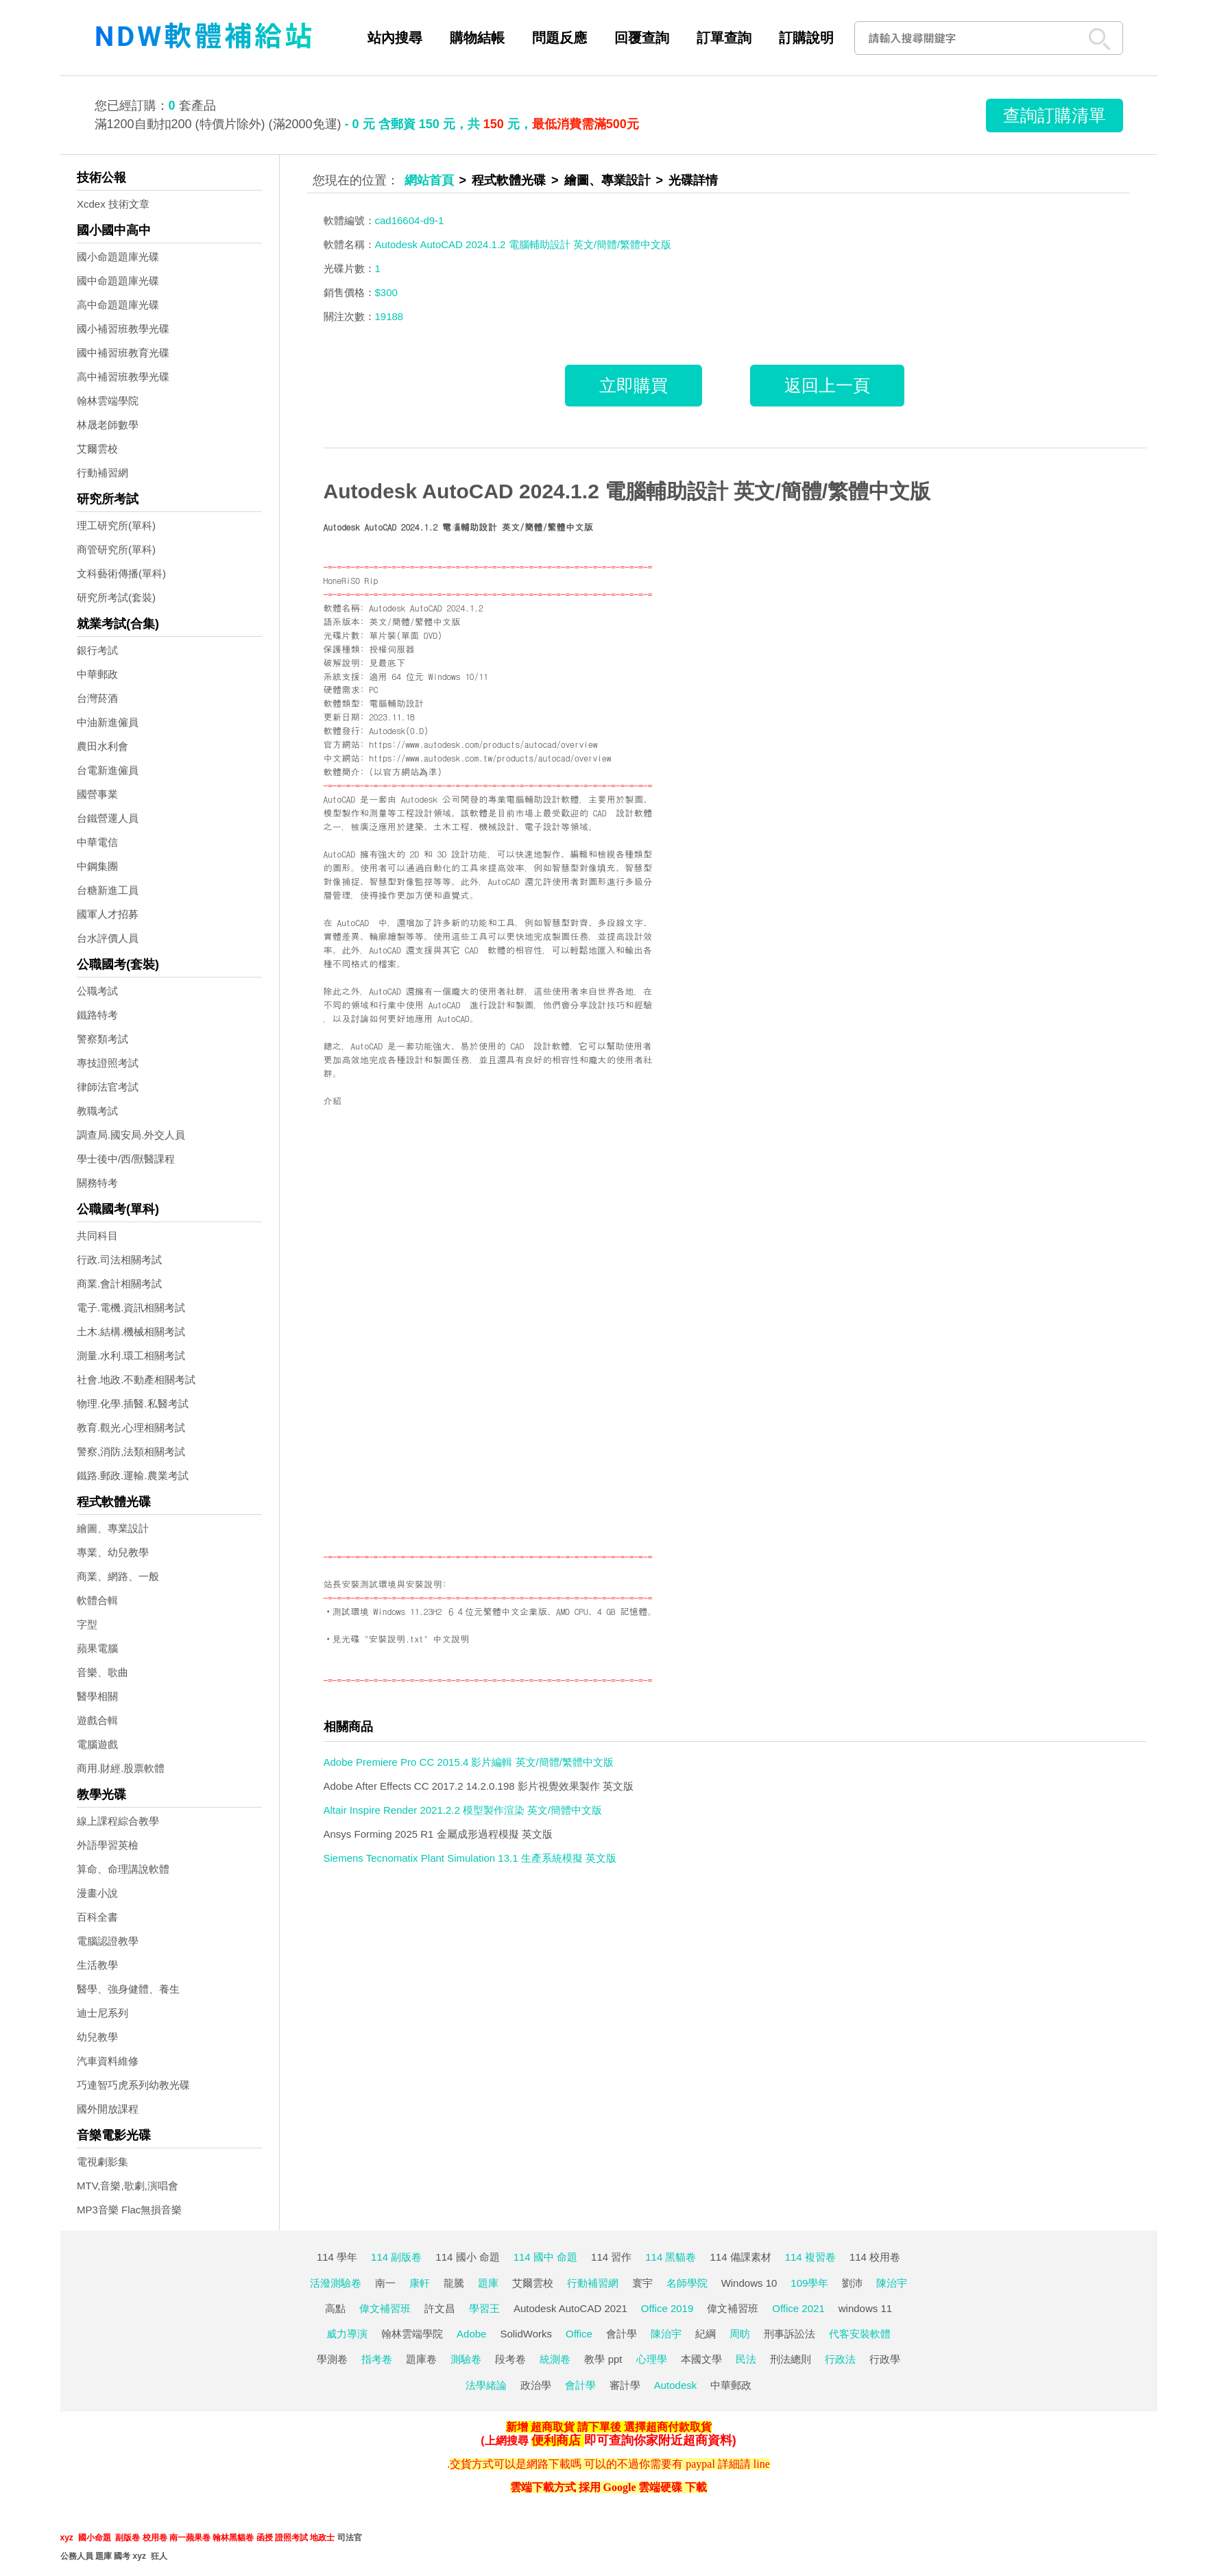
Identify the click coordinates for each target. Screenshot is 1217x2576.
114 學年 (337, 2257)
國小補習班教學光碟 (123, 329)
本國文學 (701, 2359)
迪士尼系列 (102, 2013)
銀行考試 (97, 650)
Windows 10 (749, 2283)
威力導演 (346, 2334)
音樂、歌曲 (102, 1672)
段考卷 (510, 2359)
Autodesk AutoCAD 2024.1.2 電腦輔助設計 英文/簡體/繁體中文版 (627, 491)
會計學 (621, 2334)
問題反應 (559, 37)
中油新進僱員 (107, 722)
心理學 (651, 2359)
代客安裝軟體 (860, 2334)
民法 (746, 2359)
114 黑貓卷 (670, 2257)
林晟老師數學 (107, 424)
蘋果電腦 (97, 1648)
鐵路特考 (97, 1015)
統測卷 (555, 2359)
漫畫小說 (97, 1893)
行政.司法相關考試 (119, 1259)
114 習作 (611, 2257)
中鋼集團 (97, 866)
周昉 (740, 2334)
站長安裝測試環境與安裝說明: (385, 1583)
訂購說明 (806, 37)
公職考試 (97, 991)
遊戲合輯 (97, 1720)
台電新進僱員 (107, 770)
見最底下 (387, 662)
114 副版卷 (396, 2257)
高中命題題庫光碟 (118, 305)
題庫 (488, 2283)
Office (579, 2334)
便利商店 (556, 2440)
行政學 (884, 2359)
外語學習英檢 (107, 1845)
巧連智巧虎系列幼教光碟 (133, 2085)
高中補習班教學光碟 (123, 376)
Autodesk (675, 2385)
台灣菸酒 (97, 698)
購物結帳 (477, 37)
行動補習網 (102, 472)
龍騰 (454, 2283)
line (762, 2464)
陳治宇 (891, 2283)
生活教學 (97, 1965)
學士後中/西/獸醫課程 (126, 1159)
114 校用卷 (875, 2257)
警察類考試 (102, 1039)
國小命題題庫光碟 (118, 257)
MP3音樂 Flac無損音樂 (129, 2209)
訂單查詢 (724, 37)
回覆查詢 (641, 37)
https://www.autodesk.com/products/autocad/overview (483, 744)
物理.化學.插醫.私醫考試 (133, 1403)
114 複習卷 (810, 2257)
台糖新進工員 (107, 890)
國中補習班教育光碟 (123, 353)
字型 (87, 1624)
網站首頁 (429, 180)
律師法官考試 (107, 1087)
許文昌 (439, 2308)
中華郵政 (97, 674)
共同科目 (97, 1235)
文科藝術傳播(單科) (121, 573)
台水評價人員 (107, 938)
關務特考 (97, 1183)
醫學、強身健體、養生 (128, 1989)
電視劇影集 (102, 2161)
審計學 (625, 2385)
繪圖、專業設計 (113, 1528)
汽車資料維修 (107, 2061)
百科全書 (97, 1917)
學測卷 (332, 2359)
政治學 (535, 2385)
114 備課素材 (740, 2257)
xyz (66, 2537)
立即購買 (633, 385)
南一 (385, 2283)
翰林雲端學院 (107, 400)
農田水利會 (102, 746)
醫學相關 (97, 1696)
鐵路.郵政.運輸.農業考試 (133, 1475)
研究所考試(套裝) (116, 597)
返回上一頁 (827, 385)
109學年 (809, 2283)
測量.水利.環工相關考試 (131, 1355)
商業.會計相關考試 (119, 1283)
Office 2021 (798, 2308)
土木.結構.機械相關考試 (131, 1331)
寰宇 (642, 2283)
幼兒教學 (97, 2037)
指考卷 (376, 2359)
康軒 (419, 2283)
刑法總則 (790, 2359)
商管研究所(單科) (116, 549)
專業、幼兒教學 (113, 1552)
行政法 (840, 2359)
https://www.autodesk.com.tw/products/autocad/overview (490, 757)
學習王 (484, 2308)
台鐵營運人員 (107, 818)
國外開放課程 (107, 2109)
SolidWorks (526, 2334)
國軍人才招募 (107, 914)
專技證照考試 (107, 1063)
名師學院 (687, 2283)
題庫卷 (421, 2359)
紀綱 (705, 2334)
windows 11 (865, 2308)
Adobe (471, 2334)
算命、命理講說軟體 (123, 1869)
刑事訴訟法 (789, 2334)
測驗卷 (465, 2359)
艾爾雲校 (97, 448)
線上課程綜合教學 (118, 1821)
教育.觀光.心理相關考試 (131, 1427)
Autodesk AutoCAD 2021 (570, 2308)
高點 (335, 2308)
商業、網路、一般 (118, 1576)
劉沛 (852, 2283)
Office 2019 (667, 2308)
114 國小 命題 (467, 2257)
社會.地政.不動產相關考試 (136, 1379)
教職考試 (97, 1111)
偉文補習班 (385, 2308)
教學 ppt (603, 2359)
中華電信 (97, 842)
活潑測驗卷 (335, 2283)
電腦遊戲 (97, 1744)
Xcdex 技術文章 (113, 204)
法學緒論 (486, 2385)
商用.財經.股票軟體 (121, 1768)
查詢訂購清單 (1054, 115)
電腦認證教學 (107, 1941)
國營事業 (97, 794)
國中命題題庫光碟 (118, 281)
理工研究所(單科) (116, 525)
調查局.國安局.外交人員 (131, 1135)
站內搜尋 (394, 37)
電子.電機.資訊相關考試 (131, 1307)
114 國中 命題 (545, 2257)
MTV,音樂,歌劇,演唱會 (127, 2185)
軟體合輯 (97, 1600)
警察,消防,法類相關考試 (131, 1451)
